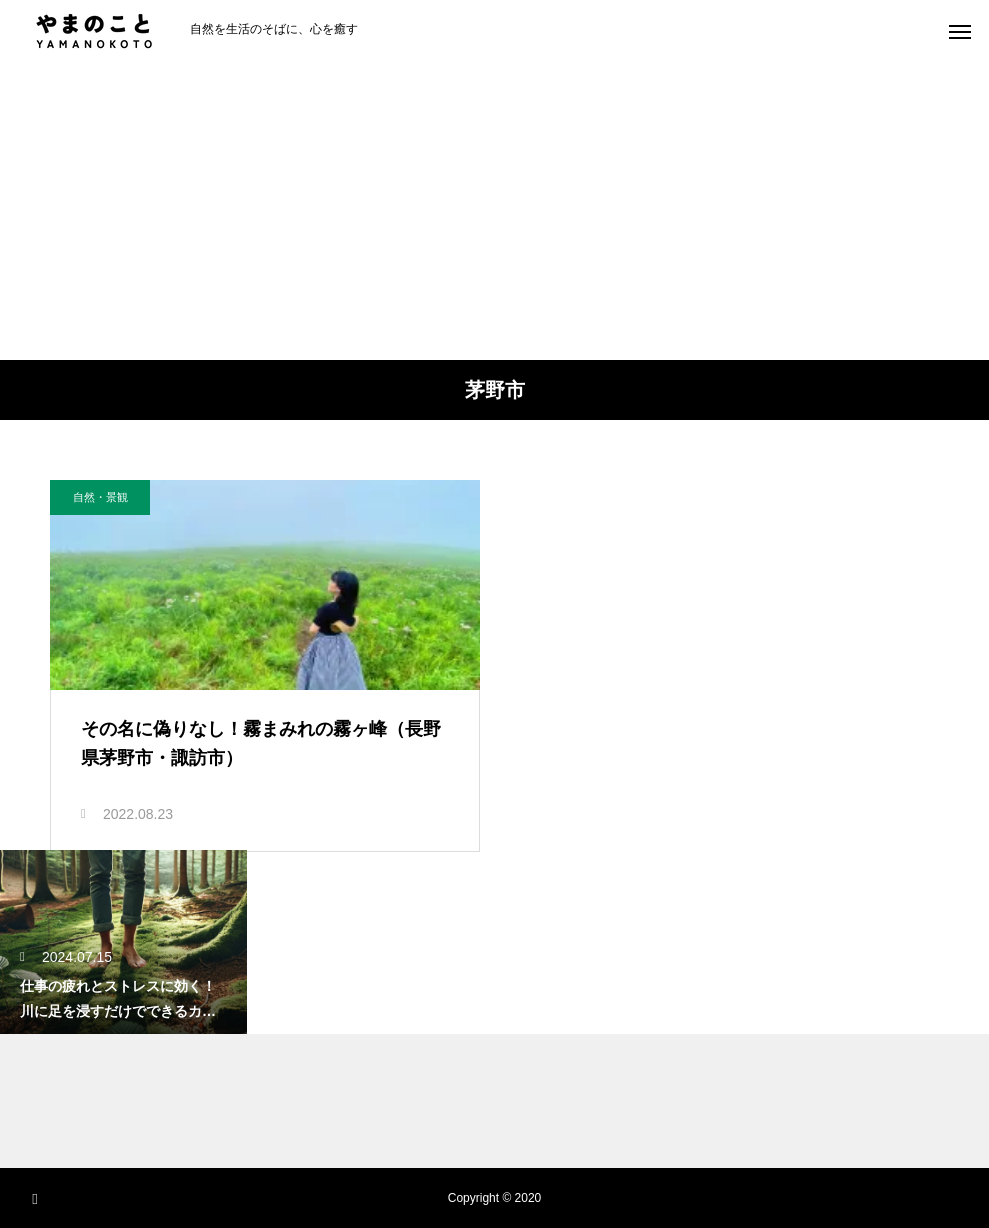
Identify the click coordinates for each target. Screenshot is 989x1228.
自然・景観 (100, 497)
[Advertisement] (494, 210)
